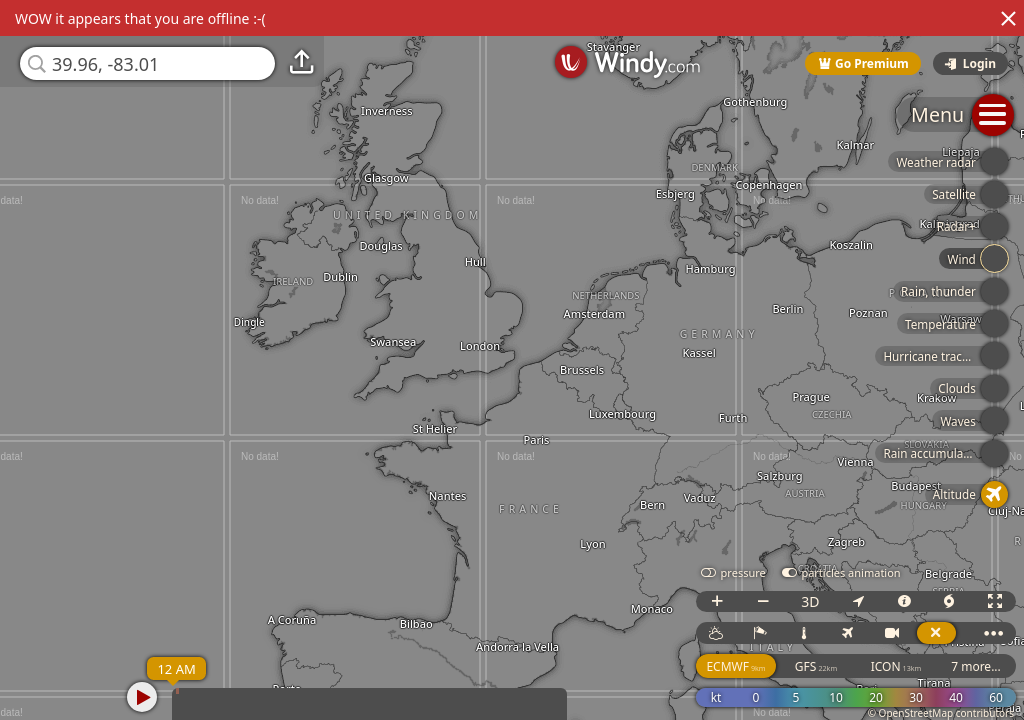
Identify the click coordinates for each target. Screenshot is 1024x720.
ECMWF (735, 666)
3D (810, 601)
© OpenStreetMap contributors (941, 713)
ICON (896, 666)
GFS (816, 666)
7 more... (976, 666)
